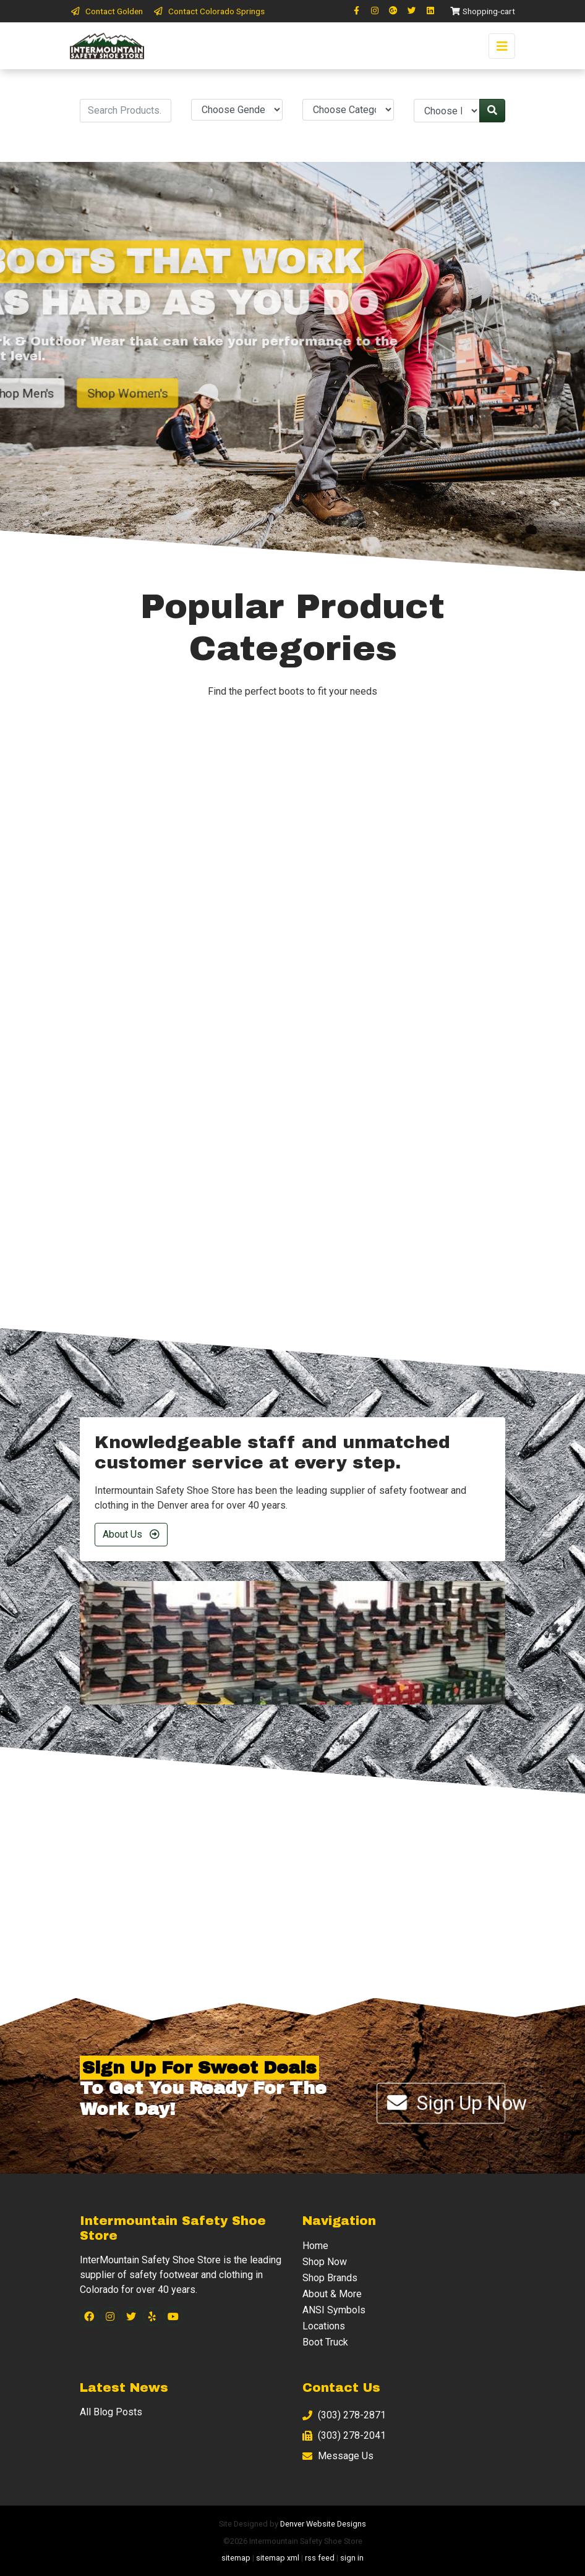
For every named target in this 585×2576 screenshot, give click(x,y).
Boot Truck (325, 2342)
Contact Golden (106, 11)
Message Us (338, 2456)
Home (315, 2246)
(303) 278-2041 (344, 2435)
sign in (352, 2557)
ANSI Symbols (333, 2310)
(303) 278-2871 (344, 2415)
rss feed (320, 2557)
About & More (332, 2294)
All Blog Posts (111, 2412)
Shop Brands (329, 2278)
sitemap (235, 2557)
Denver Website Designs (323, 2523)
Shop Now (324, 2262)
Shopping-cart (482, 11)
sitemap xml (277, 2557)
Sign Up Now (446, 2103)
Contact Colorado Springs (209, 11)
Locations (323, 2326)
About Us (131, 1534)
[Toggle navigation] (502, 46)
